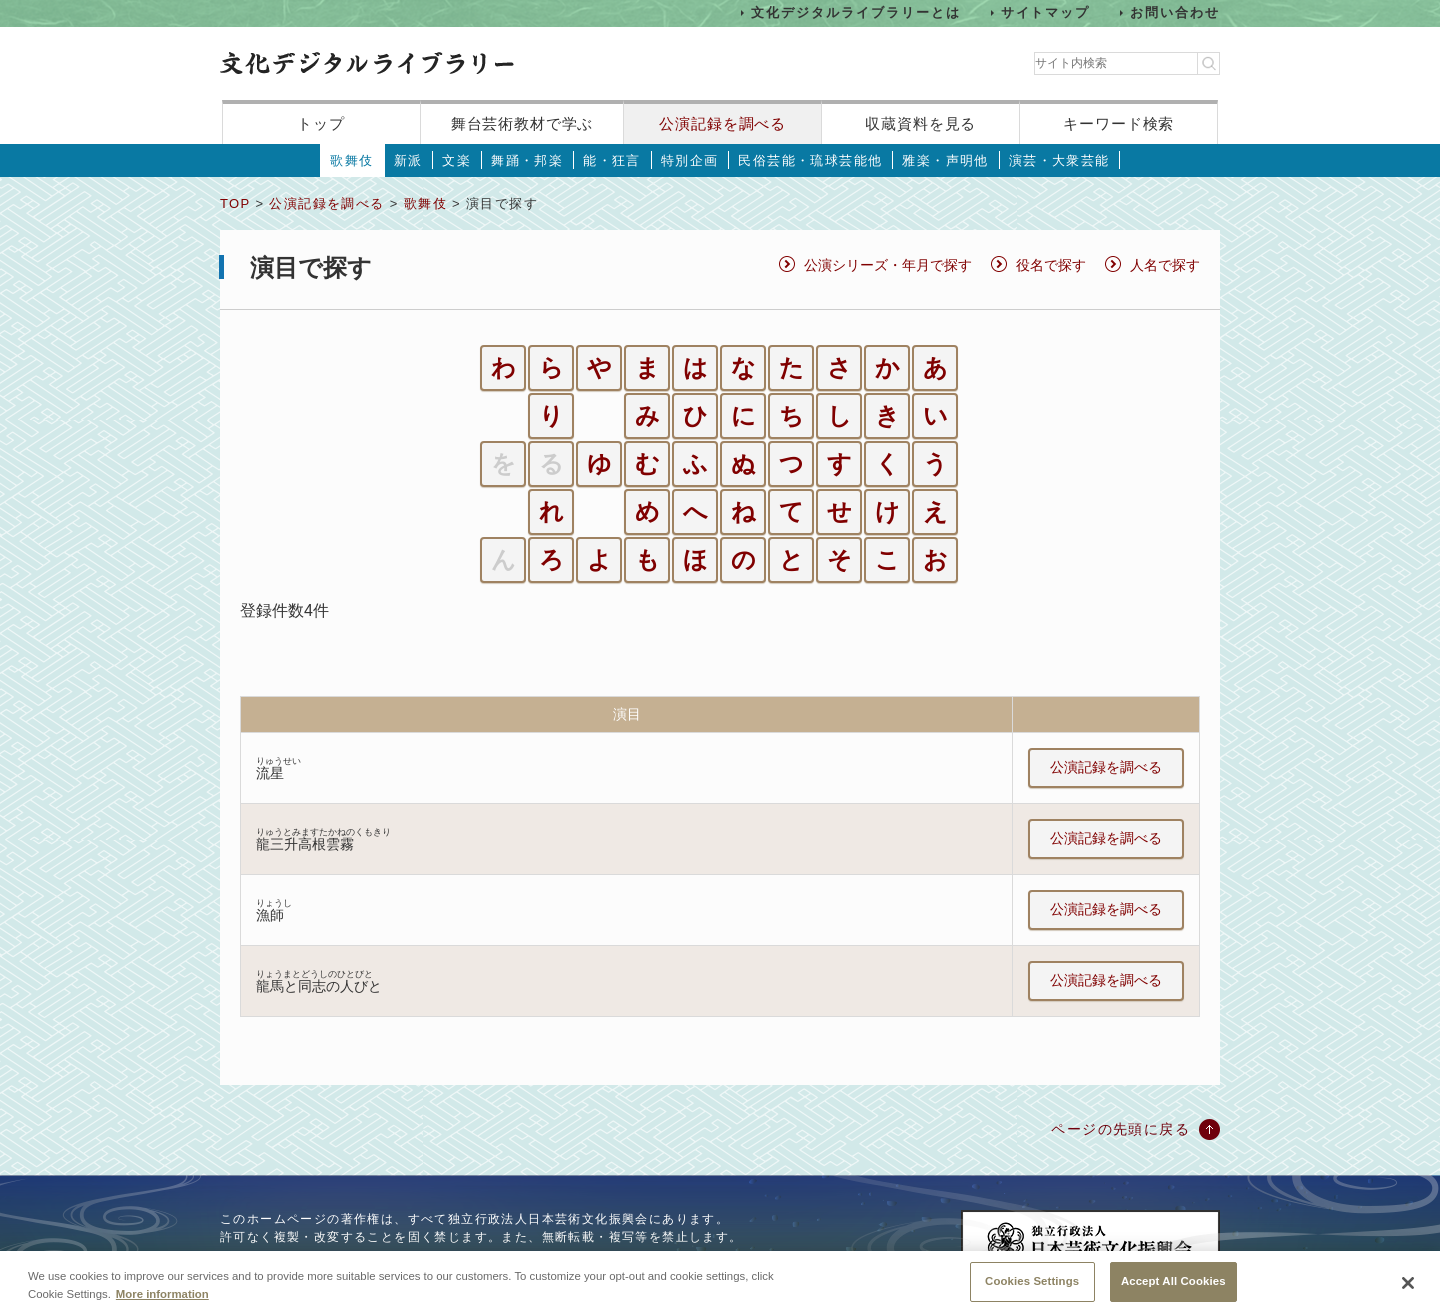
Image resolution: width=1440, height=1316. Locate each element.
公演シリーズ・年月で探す (888, 265)
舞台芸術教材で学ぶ (522, 123)
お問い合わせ (1175, 12)
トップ (321, 123)
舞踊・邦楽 (527, 160)
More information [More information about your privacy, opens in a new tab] (162, 1294)
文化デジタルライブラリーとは (855, 12)
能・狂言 (612, 160)
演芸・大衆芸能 (1059, 160)
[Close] (1408, 1284)
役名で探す (1051, 265)
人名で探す (1165, 265)
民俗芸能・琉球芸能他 (810, 160)
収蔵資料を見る (920, 123)
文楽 (456, 160)
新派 (408, 160)
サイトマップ (1046, 12)
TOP (235, 203)
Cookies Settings (1032, 1282)
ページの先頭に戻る (1120, 1129)
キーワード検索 (1118, 123)
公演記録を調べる (722, 123)
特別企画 (690, 160)
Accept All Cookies (1173, 1282)
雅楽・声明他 (945, 160)
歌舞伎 (351, 160)
